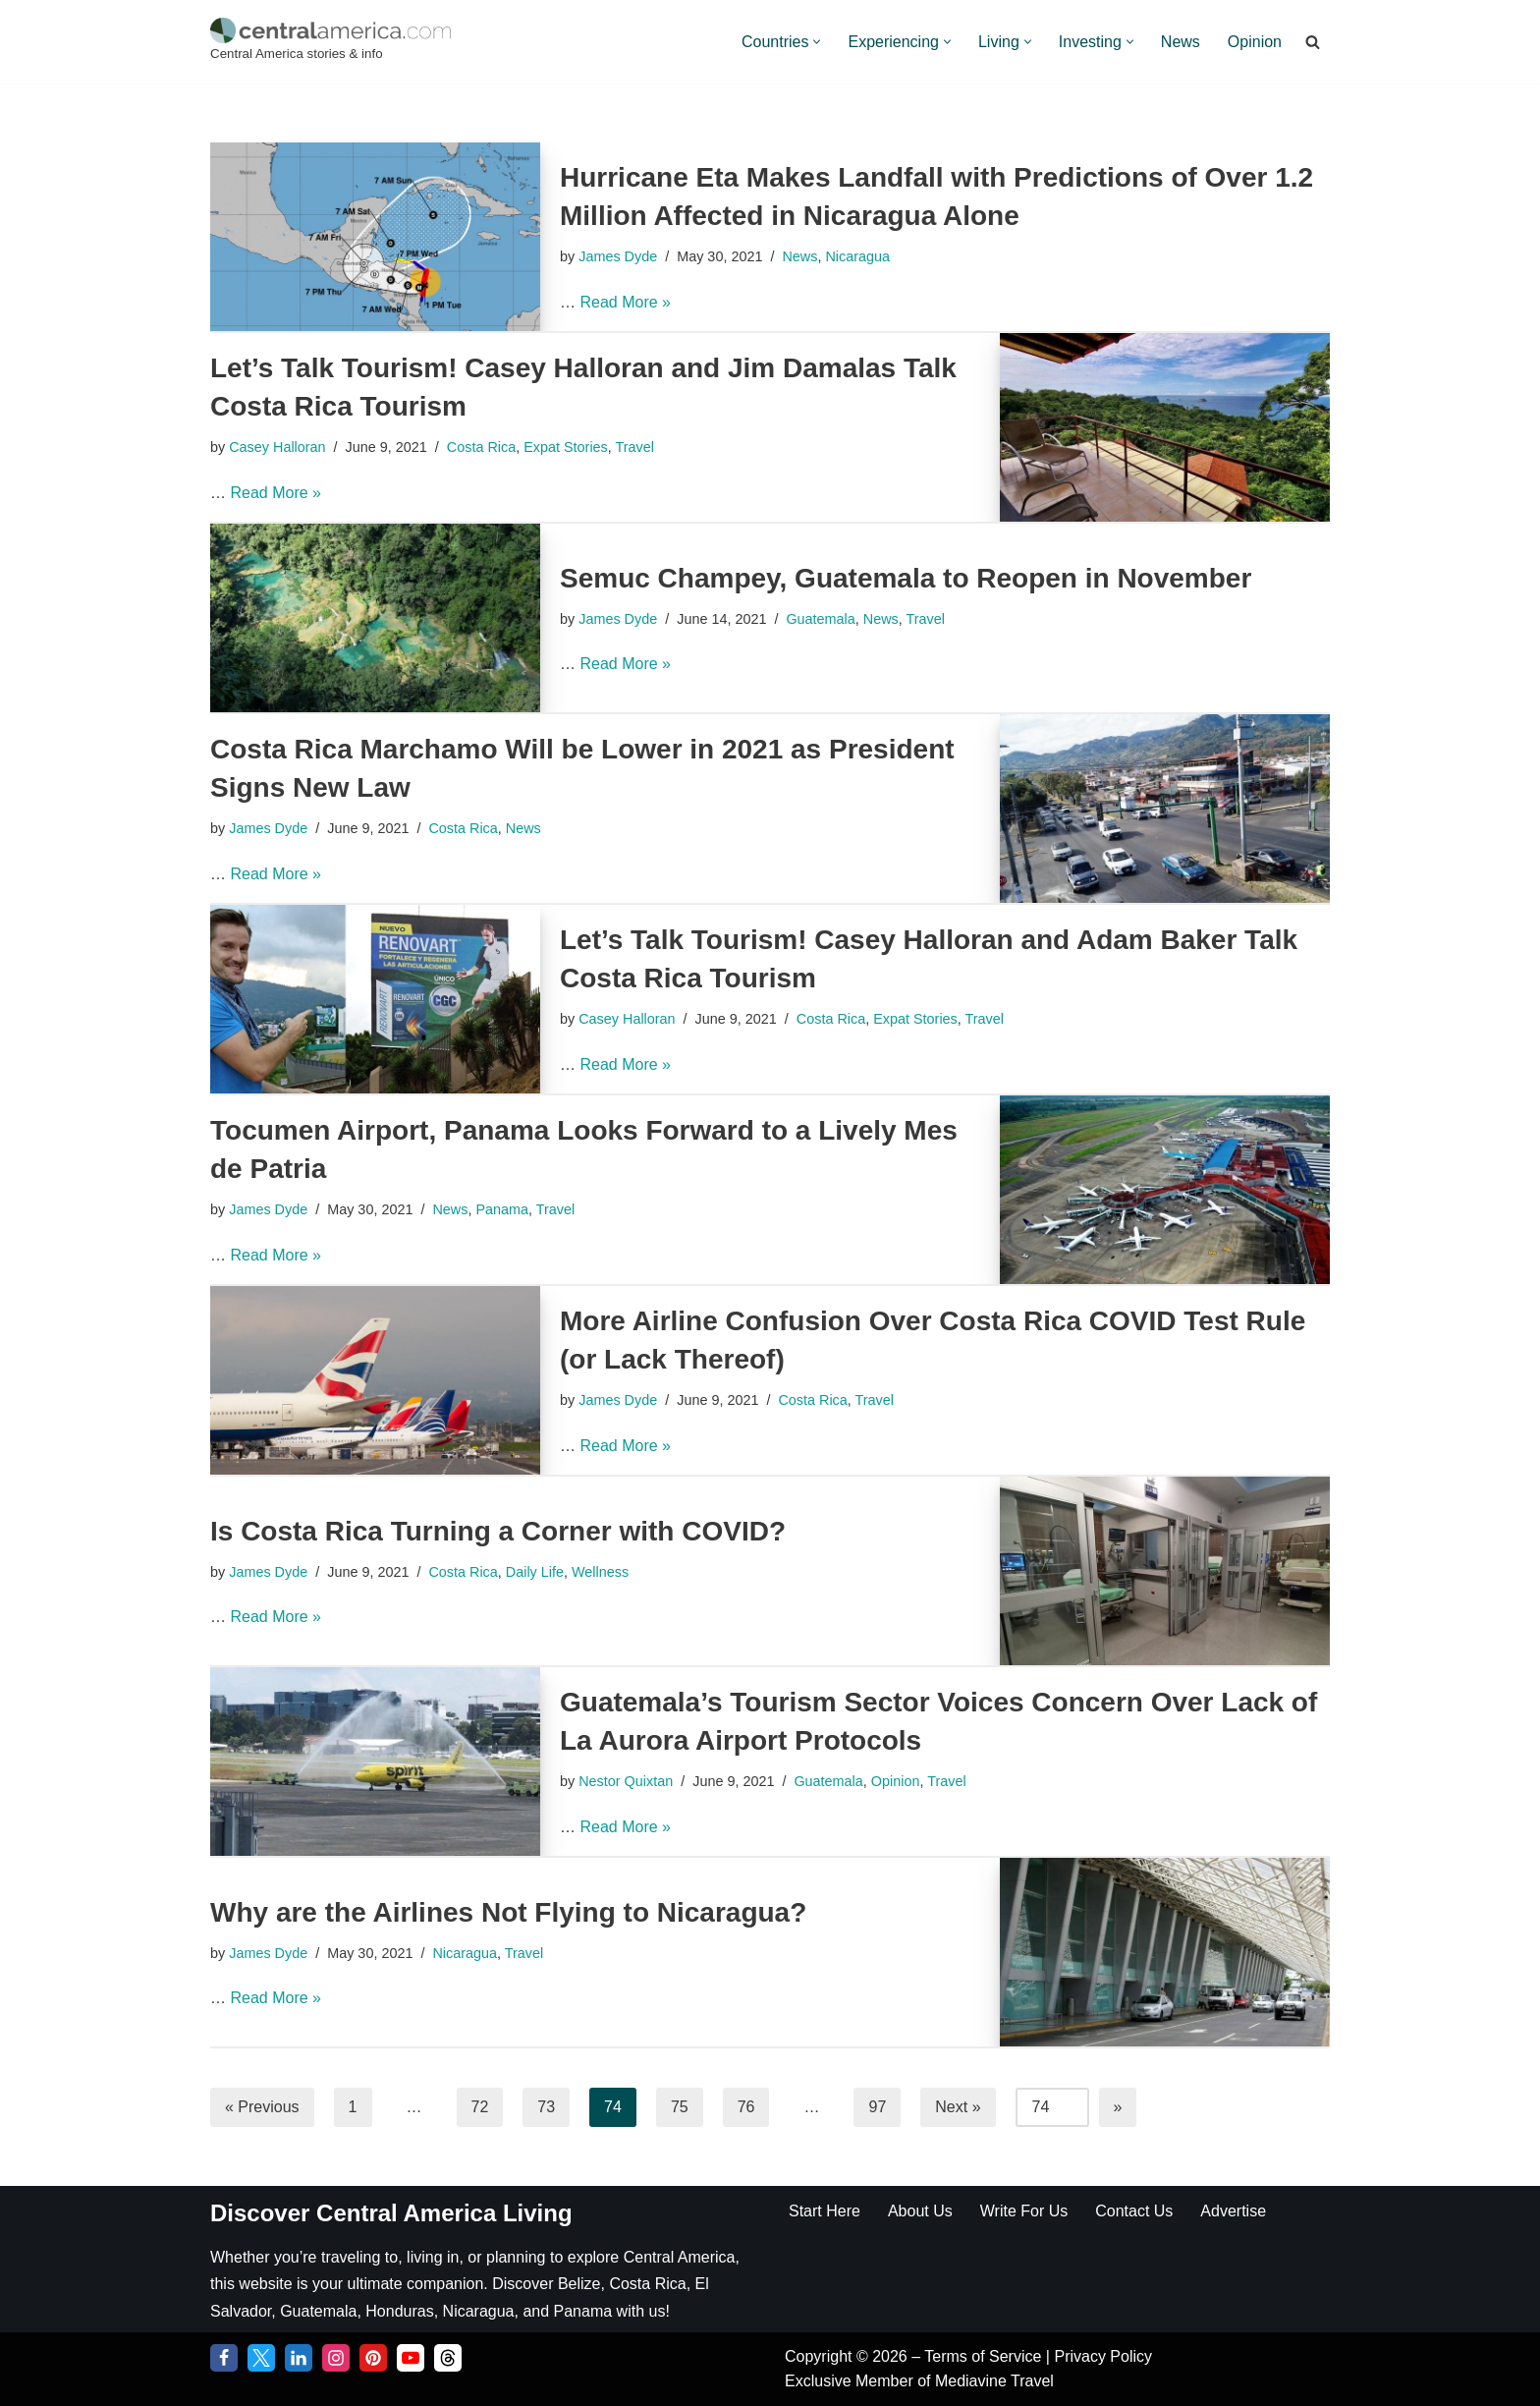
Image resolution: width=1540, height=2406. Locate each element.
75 (679, 2106)
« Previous (262, 2106)
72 (480, 2106)
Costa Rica (481, 447)
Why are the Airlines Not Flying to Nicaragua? (508, 1912)
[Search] (1312, 41)
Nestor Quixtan (625, 1781)
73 (546, 2106)
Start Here (824, 2211)
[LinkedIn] (298, 2358)
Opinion (1255, 41)
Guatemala (820, 619)
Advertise (1233, 2211)
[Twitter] (261, 2358)
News (1180, 41)
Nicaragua (857, 256)
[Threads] (448, 2358)
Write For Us (1024, 2211)
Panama (501, 1209)
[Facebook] (224, 2358)
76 (746, 2106)
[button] (816, 41)
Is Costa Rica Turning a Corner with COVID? (498, 1531)
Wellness (600, 1572)
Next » (957, 2106)
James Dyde (617, 256)
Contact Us (1134, 2211)
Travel (635, 447)
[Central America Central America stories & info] (330, 42)
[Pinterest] (373, 2358)
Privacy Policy (1103, 2356)
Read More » (625, 302)
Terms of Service (985, 2356)
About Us (920, 2211)
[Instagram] (336, 2358)
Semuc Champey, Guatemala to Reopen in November (905, 578)
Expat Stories (565, 447)
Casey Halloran (277, 447)
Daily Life (535, 1572)
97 (877, 2106)
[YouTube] (410, 2358)
